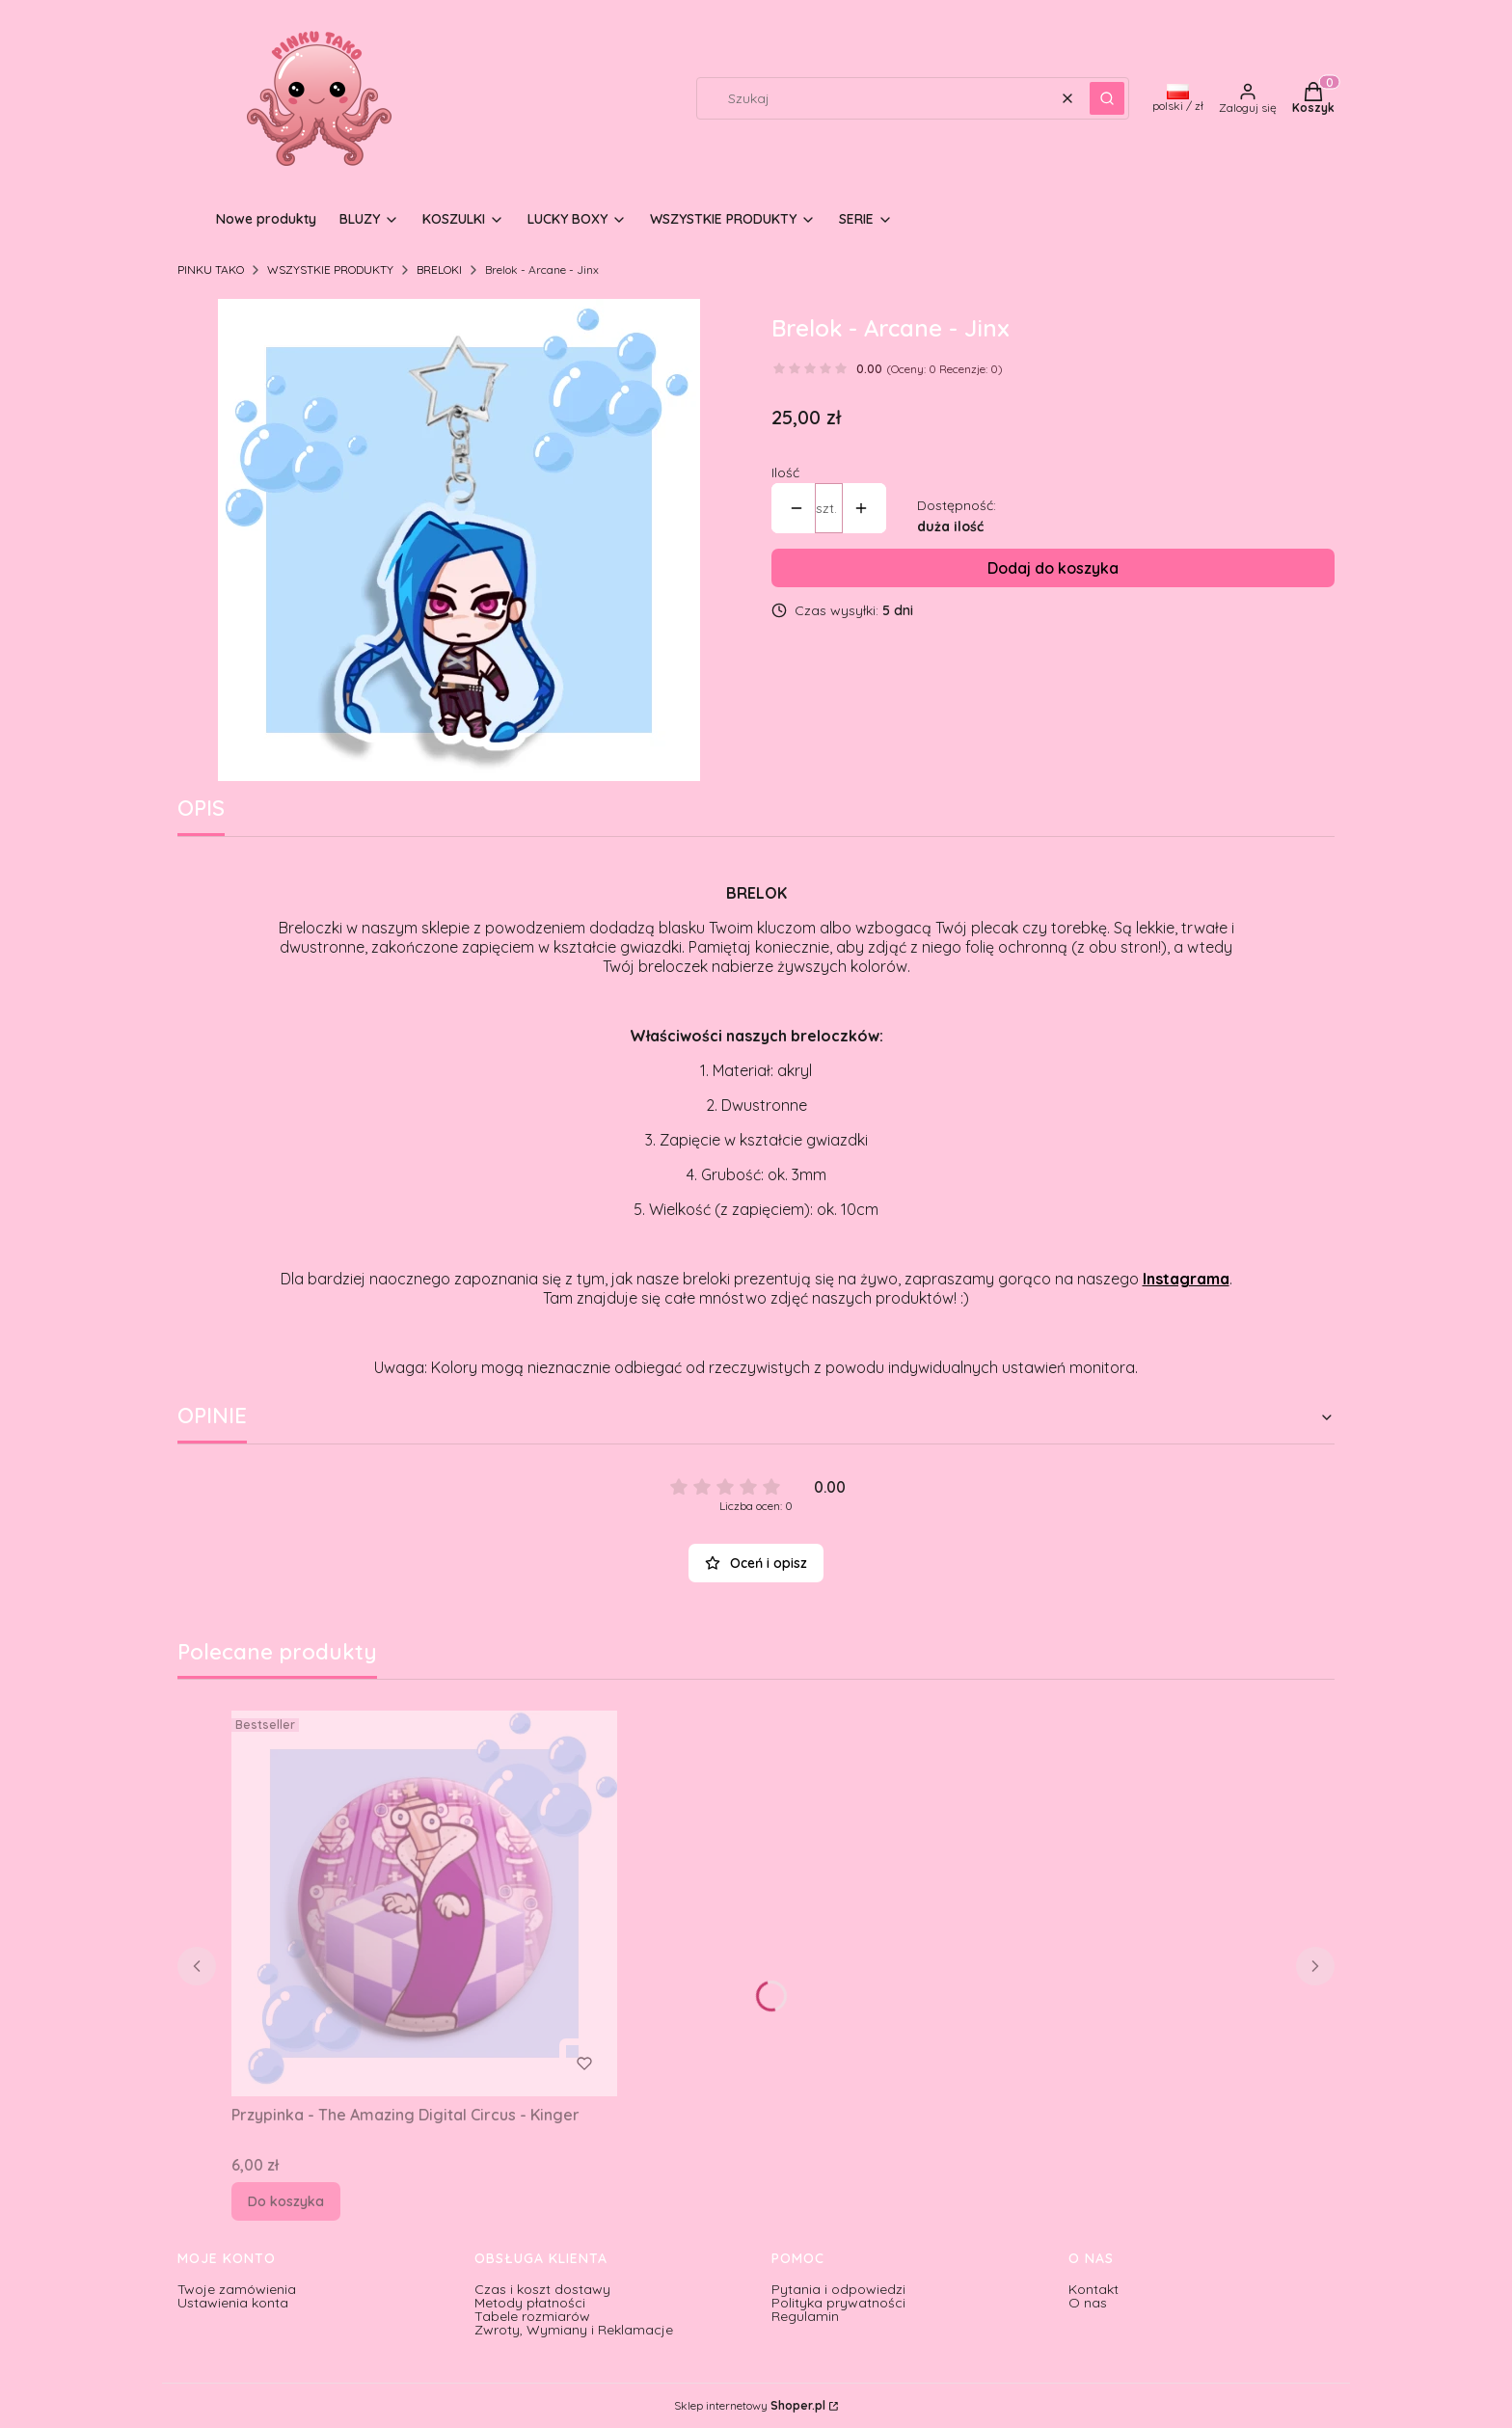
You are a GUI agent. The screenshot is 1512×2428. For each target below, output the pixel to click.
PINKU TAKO (210, 269)
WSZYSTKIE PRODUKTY (330, 269)
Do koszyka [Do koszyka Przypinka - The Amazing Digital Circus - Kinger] (286, 2201)
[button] (1107, 98)
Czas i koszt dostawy (542, 2289)
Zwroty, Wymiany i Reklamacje (573, 2329)
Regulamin (805, 2316)
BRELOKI (439, 269)
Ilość (785, 472)
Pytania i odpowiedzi (838, 2289)
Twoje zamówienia (236, 2289)
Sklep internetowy (749, 2406)
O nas (1087, 2302)
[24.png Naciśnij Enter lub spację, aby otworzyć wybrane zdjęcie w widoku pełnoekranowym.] (459, 540)
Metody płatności (529, 2302)
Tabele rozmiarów (532, 2316)
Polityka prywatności (838, 2302)
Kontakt (1093, 2289)
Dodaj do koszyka (1053, 568)
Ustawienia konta (232, 2302)
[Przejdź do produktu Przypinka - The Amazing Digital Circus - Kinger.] (424, 1903)
